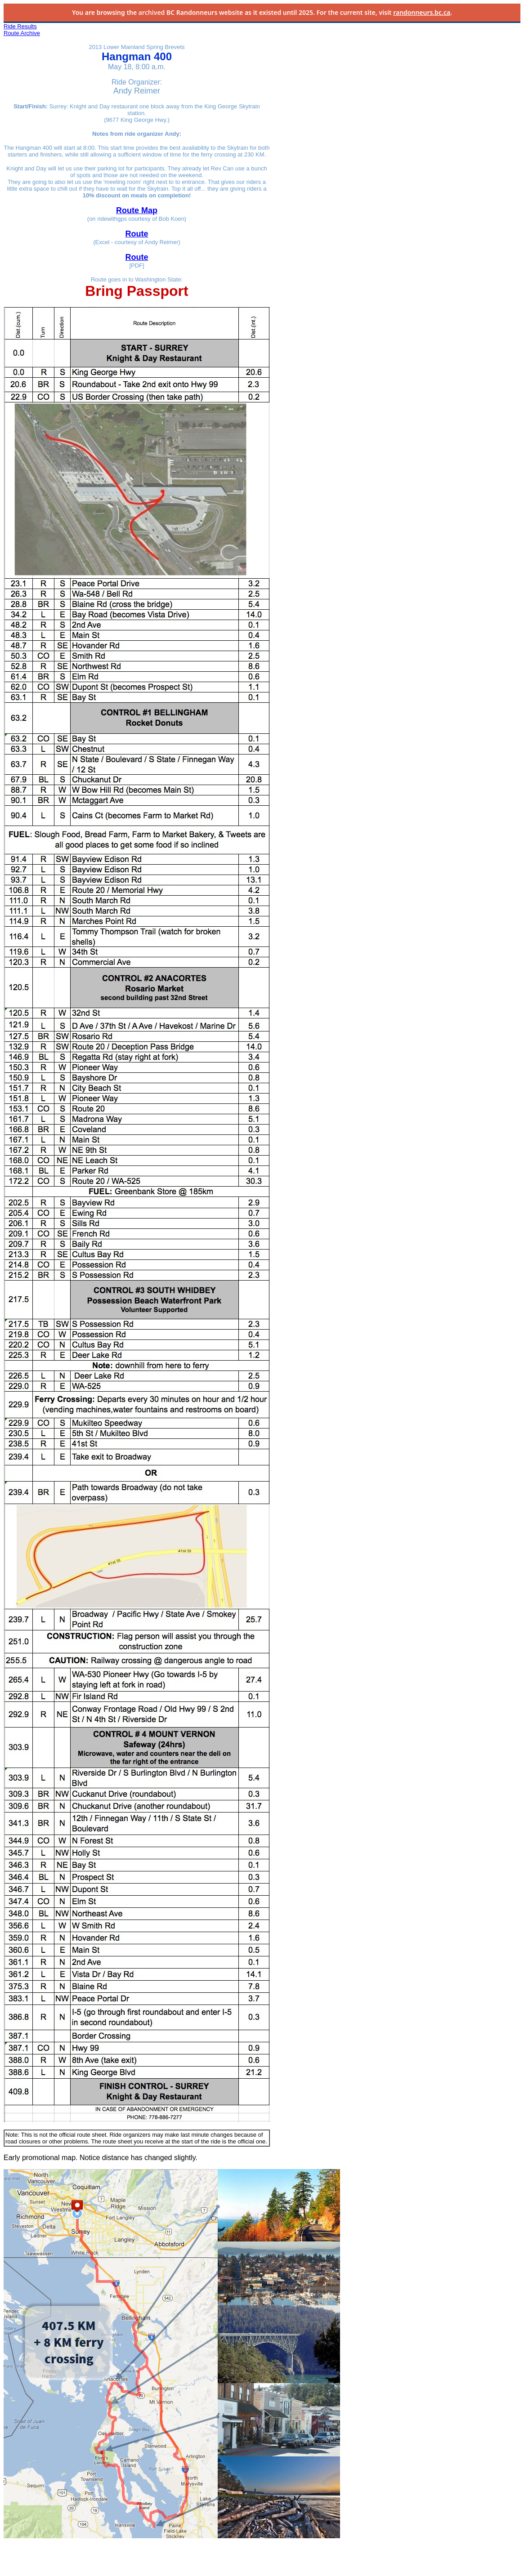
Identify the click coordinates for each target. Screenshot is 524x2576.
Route (136, 233)
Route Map (136, 210)
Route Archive (22, 33)
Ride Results (20, 26)
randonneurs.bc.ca (421, 12)
